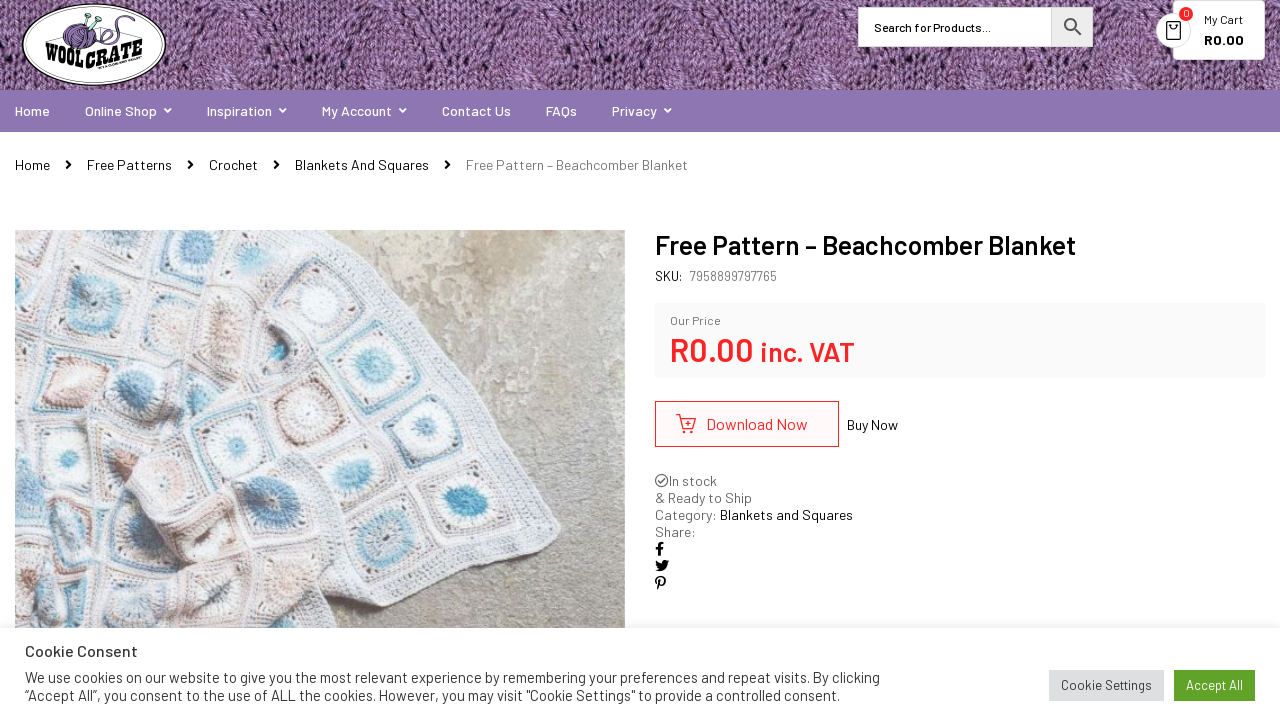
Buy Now (872, 424)
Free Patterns (129, 164)
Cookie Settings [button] (1106, 685)
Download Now (757, 423)
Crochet (233, 164)
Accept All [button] (1214, 685)
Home (32, 164)
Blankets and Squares (362, 164)
